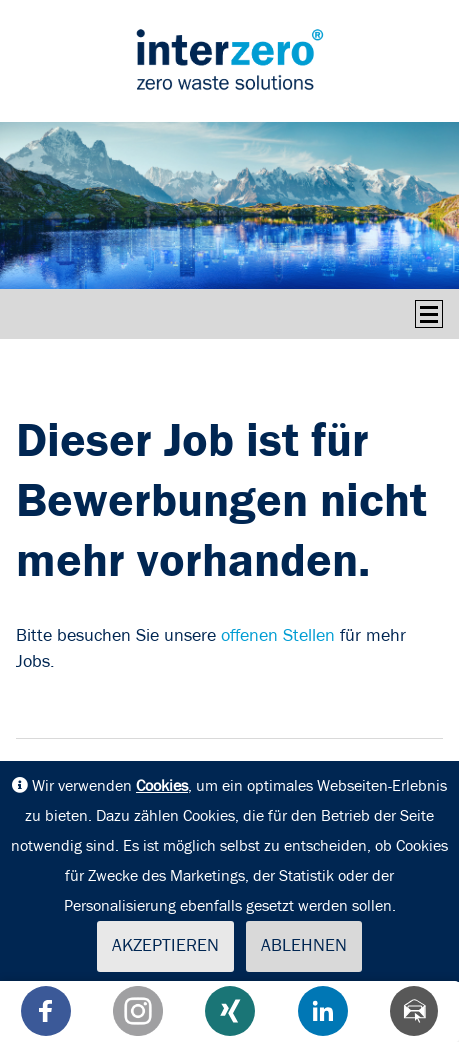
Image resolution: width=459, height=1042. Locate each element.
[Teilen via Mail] (414, 1011)
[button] (46, 1011)
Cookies (162, 786)
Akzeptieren (165, 946)
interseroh (230, 59)
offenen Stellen (278, 636)
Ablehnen (304, 946)
